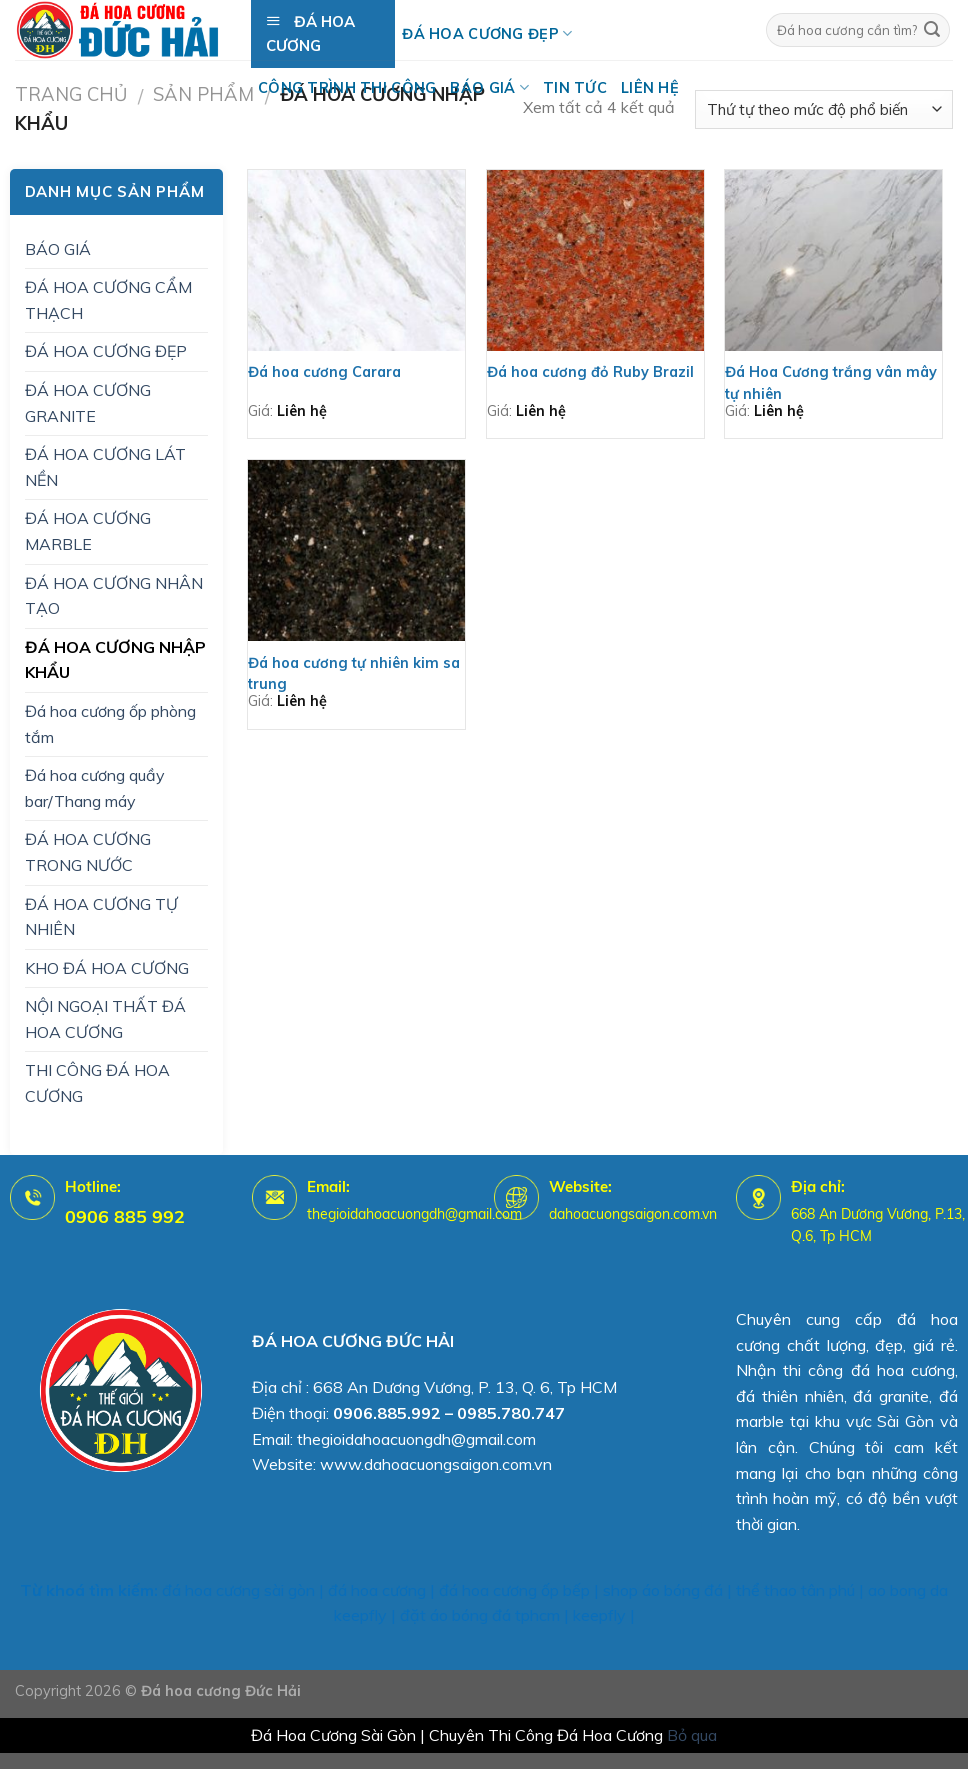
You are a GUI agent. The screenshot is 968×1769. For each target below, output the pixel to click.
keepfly (599, 1615)
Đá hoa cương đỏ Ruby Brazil (590, 372)
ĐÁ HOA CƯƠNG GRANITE (88, 403)
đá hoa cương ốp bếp (514, 1590)
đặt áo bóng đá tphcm (480, 1615)
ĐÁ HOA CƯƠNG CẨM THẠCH (108, 300)
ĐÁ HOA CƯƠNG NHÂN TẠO (114, 596)
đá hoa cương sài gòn (238, 1590)
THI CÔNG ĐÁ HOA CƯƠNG (97, 1083)
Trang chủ (71, 94)
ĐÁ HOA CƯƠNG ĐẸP (106, 351)
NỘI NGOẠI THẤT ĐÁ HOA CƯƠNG (105, 1019)
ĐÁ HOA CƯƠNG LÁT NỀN (105, 467)
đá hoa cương (377, 1590)
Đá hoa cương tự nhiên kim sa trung (354, 673)
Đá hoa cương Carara (324, 372)
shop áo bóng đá (663, 1590)
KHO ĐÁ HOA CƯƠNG (107, 968)
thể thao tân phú (795, 1590)
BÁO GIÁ (489, 87)
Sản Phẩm (203, 94)
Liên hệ (650, 88)
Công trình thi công (347, 88)
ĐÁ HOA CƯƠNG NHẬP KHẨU (115, 660)
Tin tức (575, 88)
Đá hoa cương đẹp (487, 33)
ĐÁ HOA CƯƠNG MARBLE (88, 531)
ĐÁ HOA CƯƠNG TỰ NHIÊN (101, 917)
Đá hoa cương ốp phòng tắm (110, 724)
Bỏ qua (692, 1735)
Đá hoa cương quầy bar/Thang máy (95, 788)
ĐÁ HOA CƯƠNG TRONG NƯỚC (88, 852)
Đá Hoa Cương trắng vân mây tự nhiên (831, 382)
